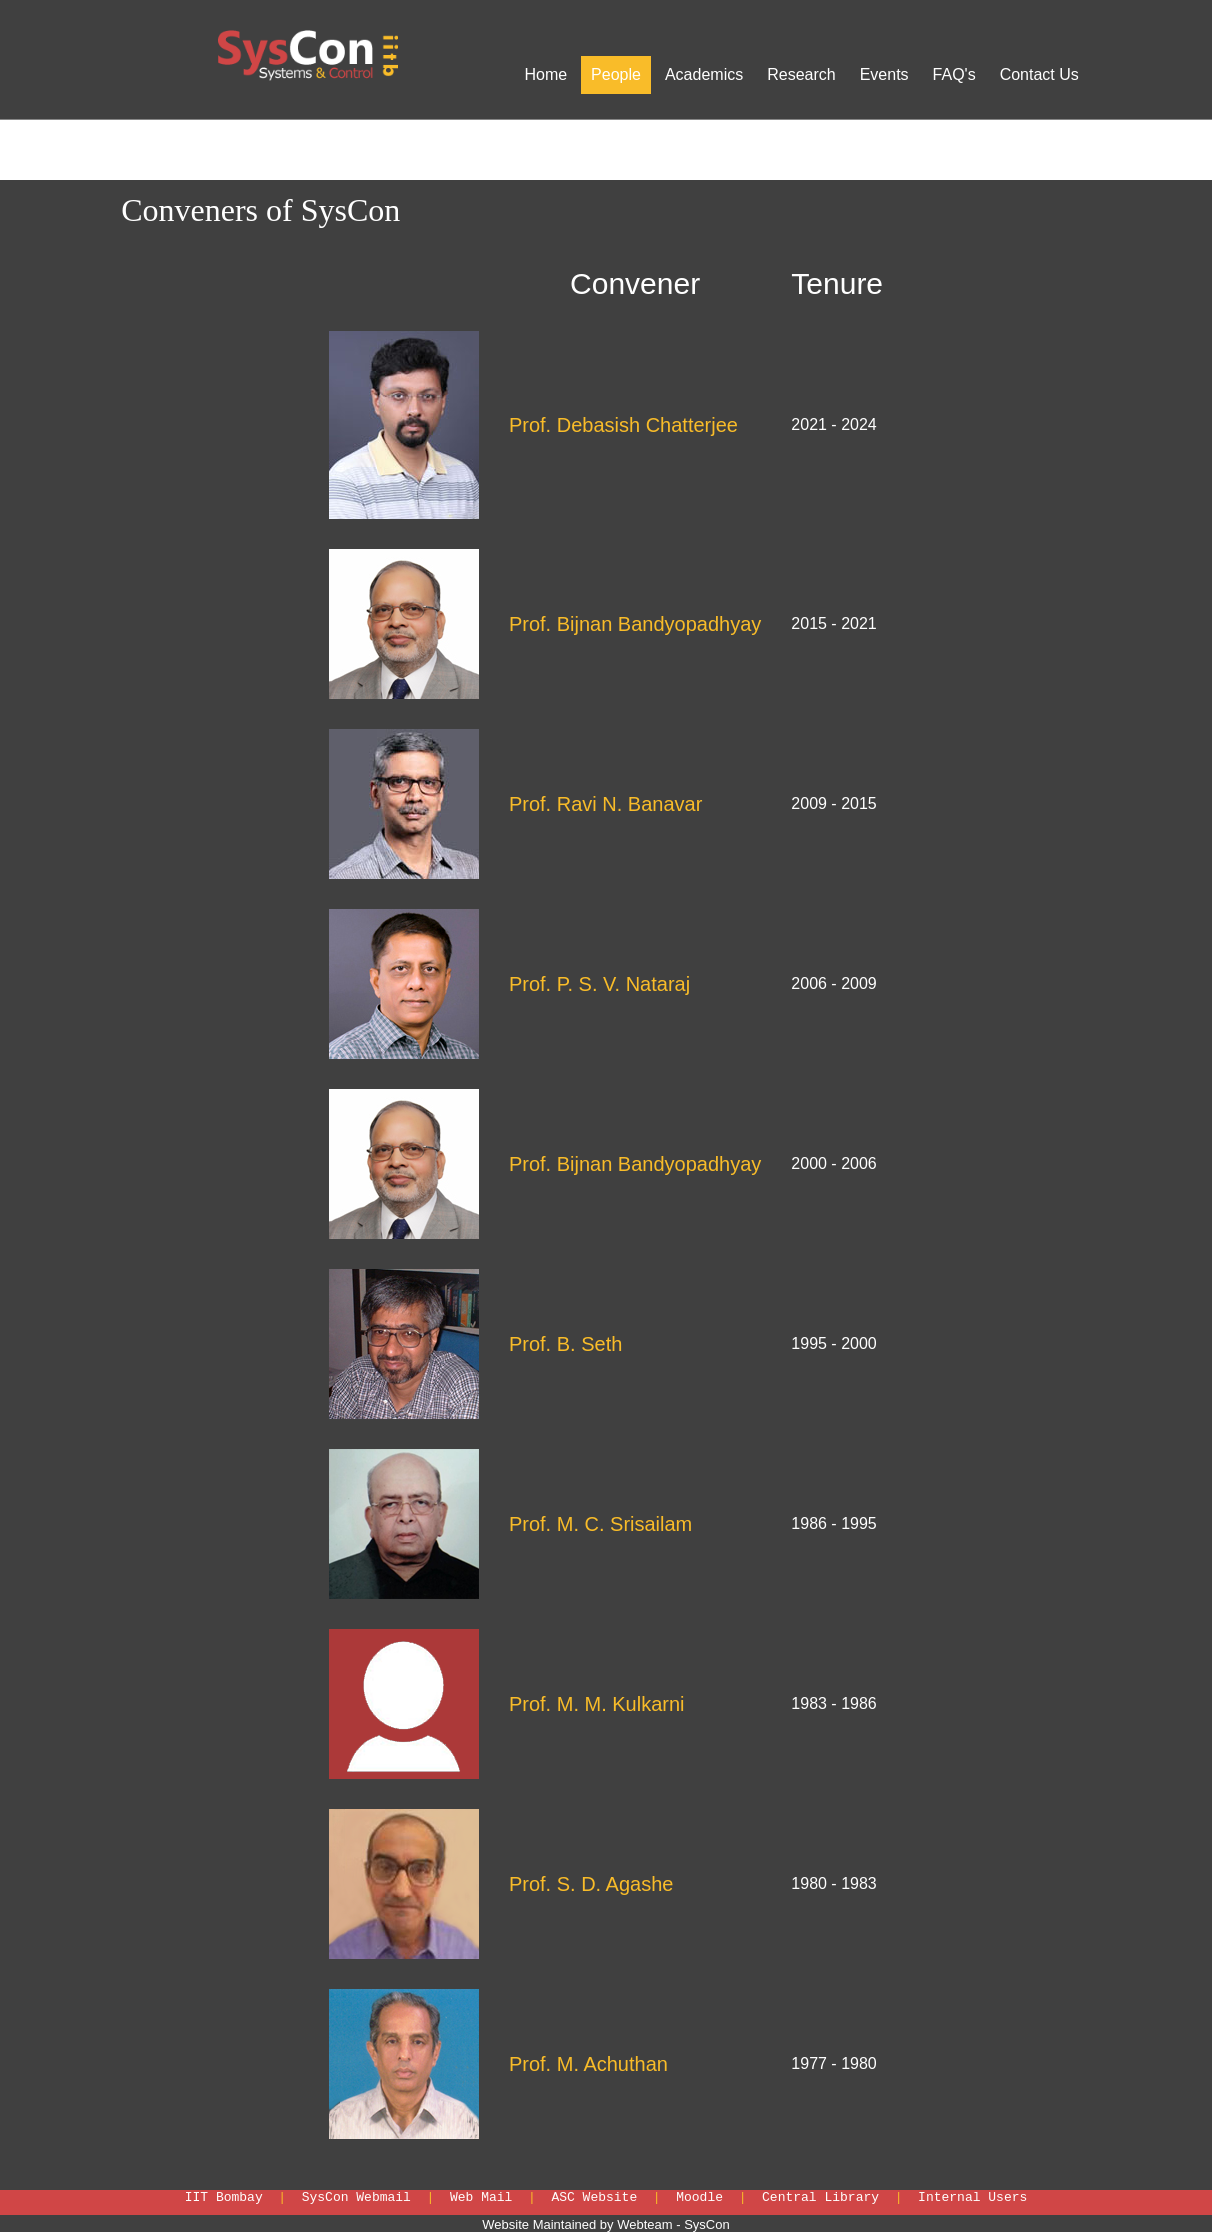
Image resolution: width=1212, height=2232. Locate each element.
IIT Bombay (224, 2197)
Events (884, 74)
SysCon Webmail (356, 2197)
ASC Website (594, 2197)
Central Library (820, 2197)
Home (545, 74)
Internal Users (972, 2197)
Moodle (699, 2197)
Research (801, 74)
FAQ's (954, 74)
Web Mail (481, 2197)
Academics (704, 74)
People (616, 74)
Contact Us (1039, 74)
